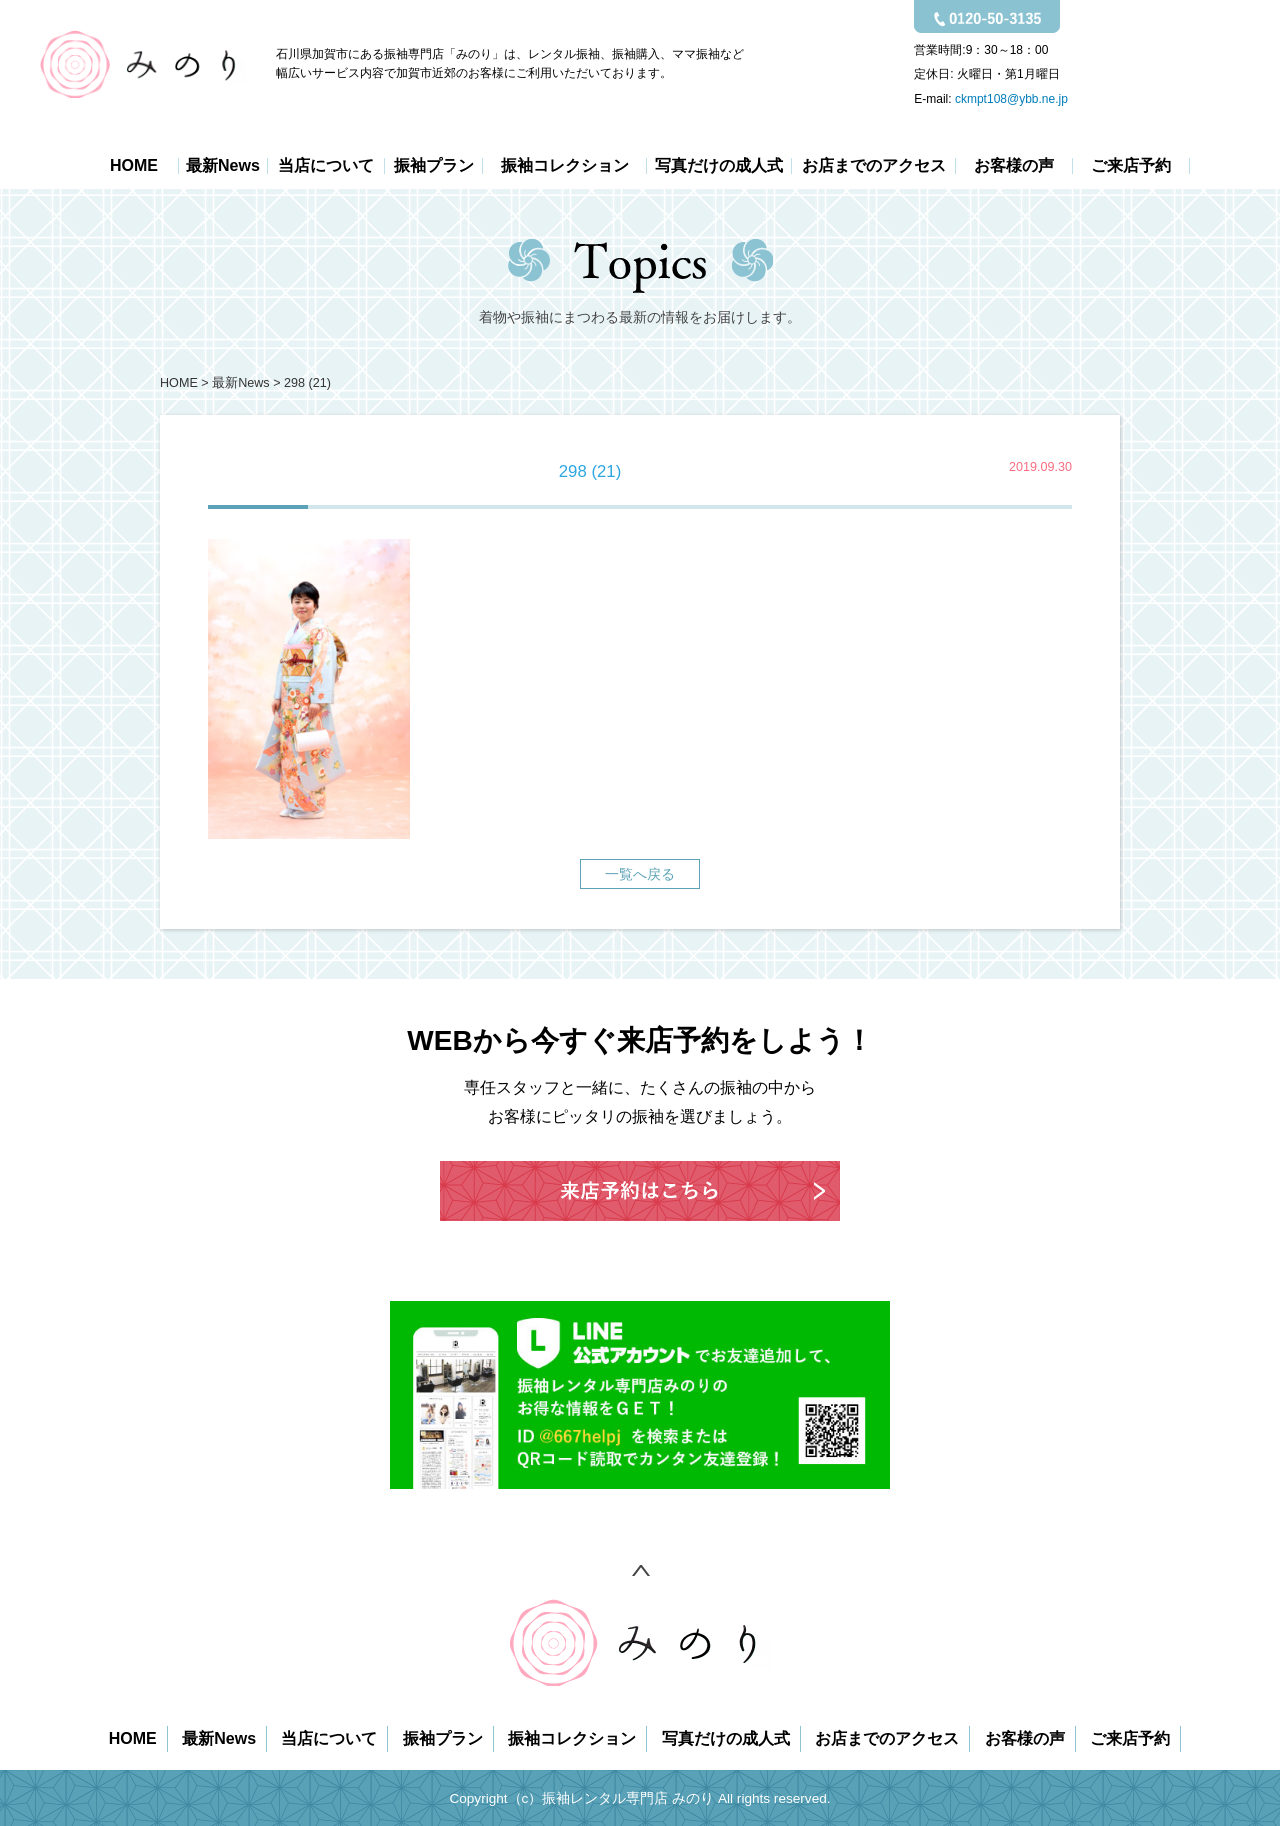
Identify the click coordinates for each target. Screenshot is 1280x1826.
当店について (326, 166)
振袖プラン (434, 166)
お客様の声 (1014, 166)
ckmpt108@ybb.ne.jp (1011, 99)
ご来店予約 (1131, 166)
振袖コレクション (565, 166)
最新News (223, 166)
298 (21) (307, 383)
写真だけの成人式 (719, 166)
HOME (134, 166)
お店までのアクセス (874, 166)
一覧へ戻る (640, 874)
